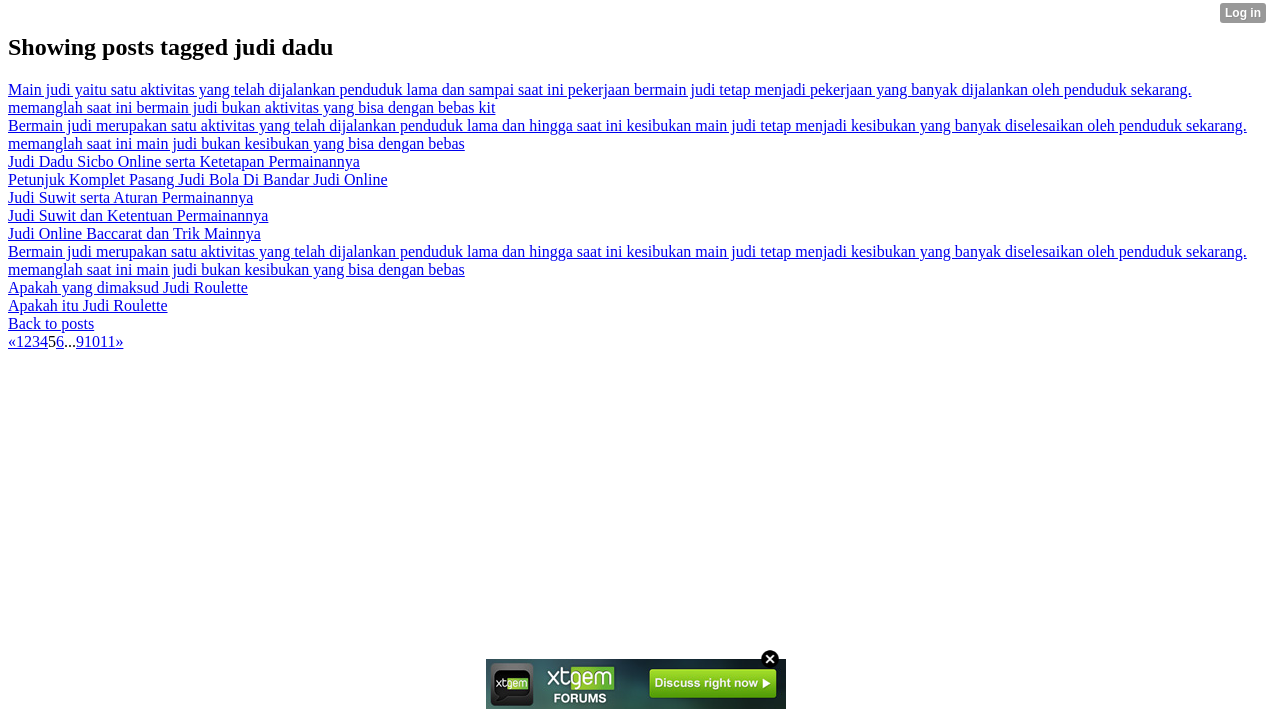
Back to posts (51, 323)
